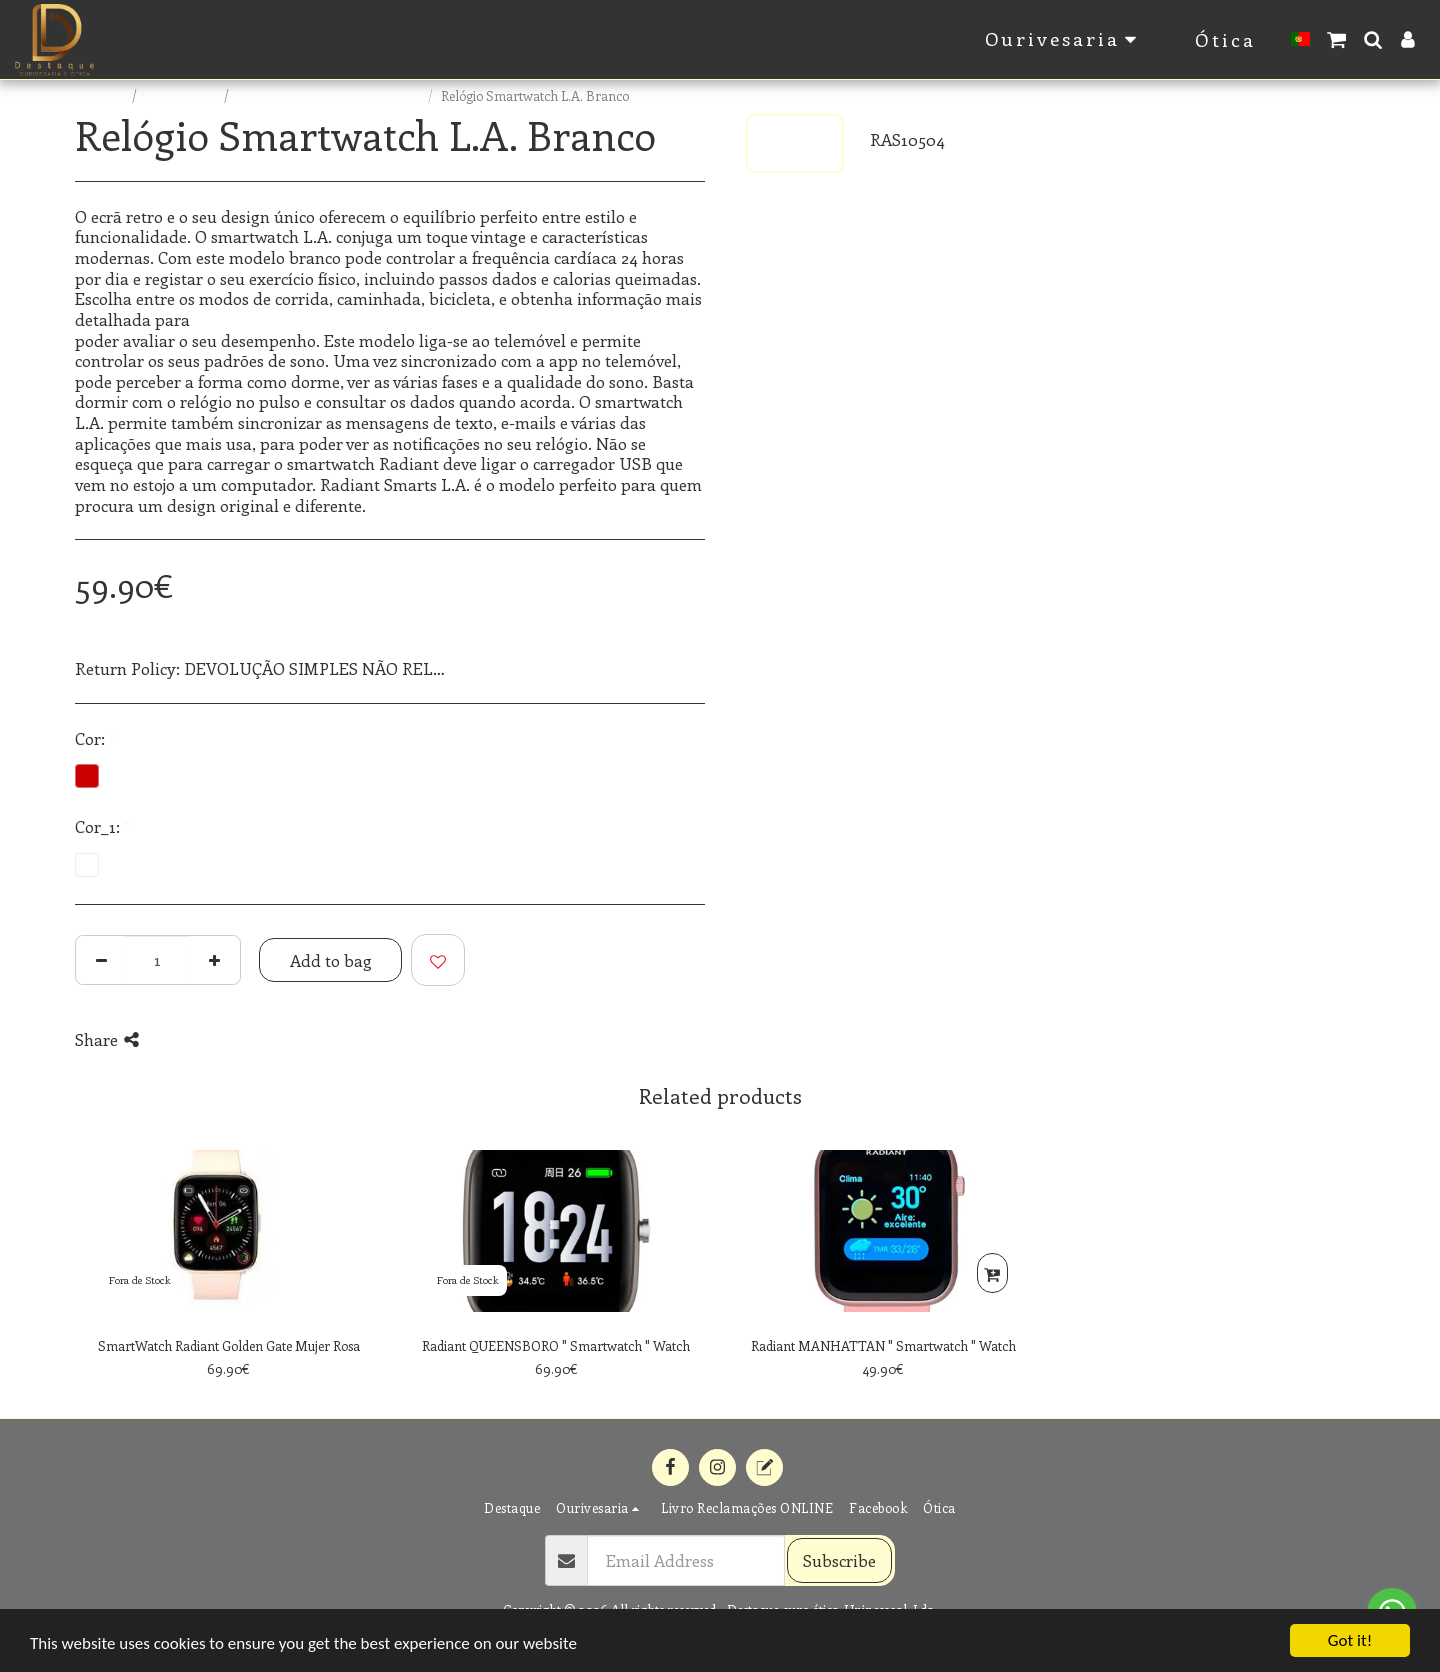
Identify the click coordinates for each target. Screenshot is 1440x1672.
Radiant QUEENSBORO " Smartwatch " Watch (556, 1345)
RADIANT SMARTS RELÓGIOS (330, 95)
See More (671, 668)
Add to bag (331, 960)
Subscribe (839, 1560)
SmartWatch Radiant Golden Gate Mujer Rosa (229, 1345)
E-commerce (182, 95)
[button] (1336, 39)
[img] (229, 1231)
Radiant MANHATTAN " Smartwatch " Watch (883, 1345)
